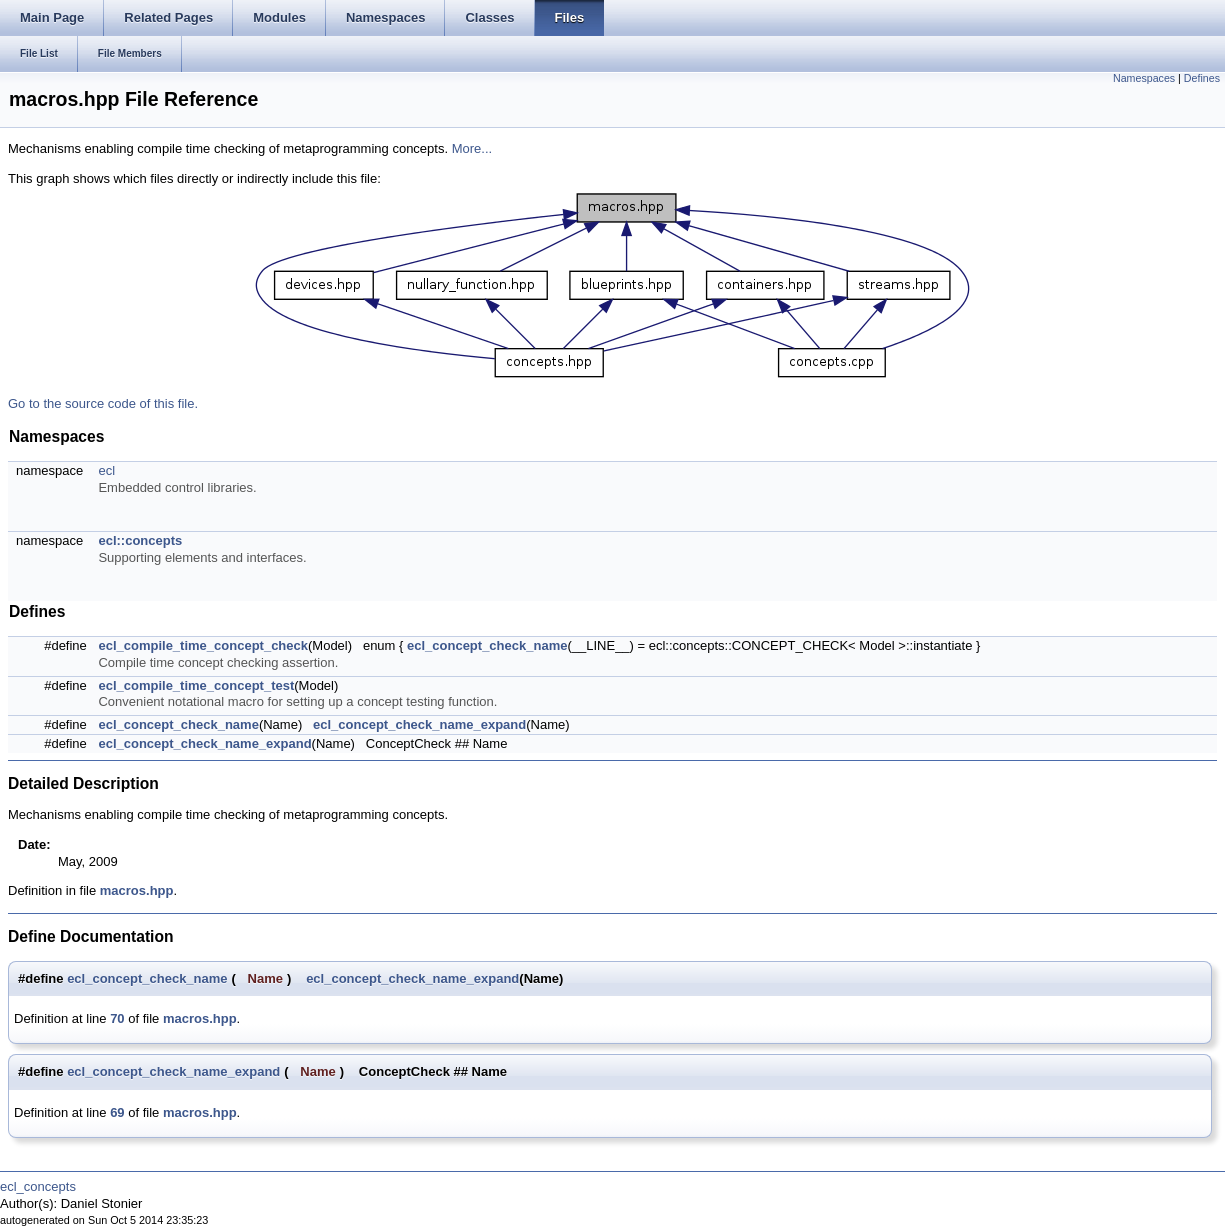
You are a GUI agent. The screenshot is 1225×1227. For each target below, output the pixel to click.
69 (117, 1112)
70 (117, 1018)
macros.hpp (137, 890)
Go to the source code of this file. (103, 403)
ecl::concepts (140, 540)
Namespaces (1144, 78)
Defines (1202, 78)
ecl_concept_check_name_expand (419, 724)
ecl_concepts (38, 1186)
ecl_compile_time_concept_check (203, 645)
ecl (106, 470)
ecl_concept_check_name (487, 645)
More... (472, 148)
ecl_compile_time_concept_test (196, 685)
